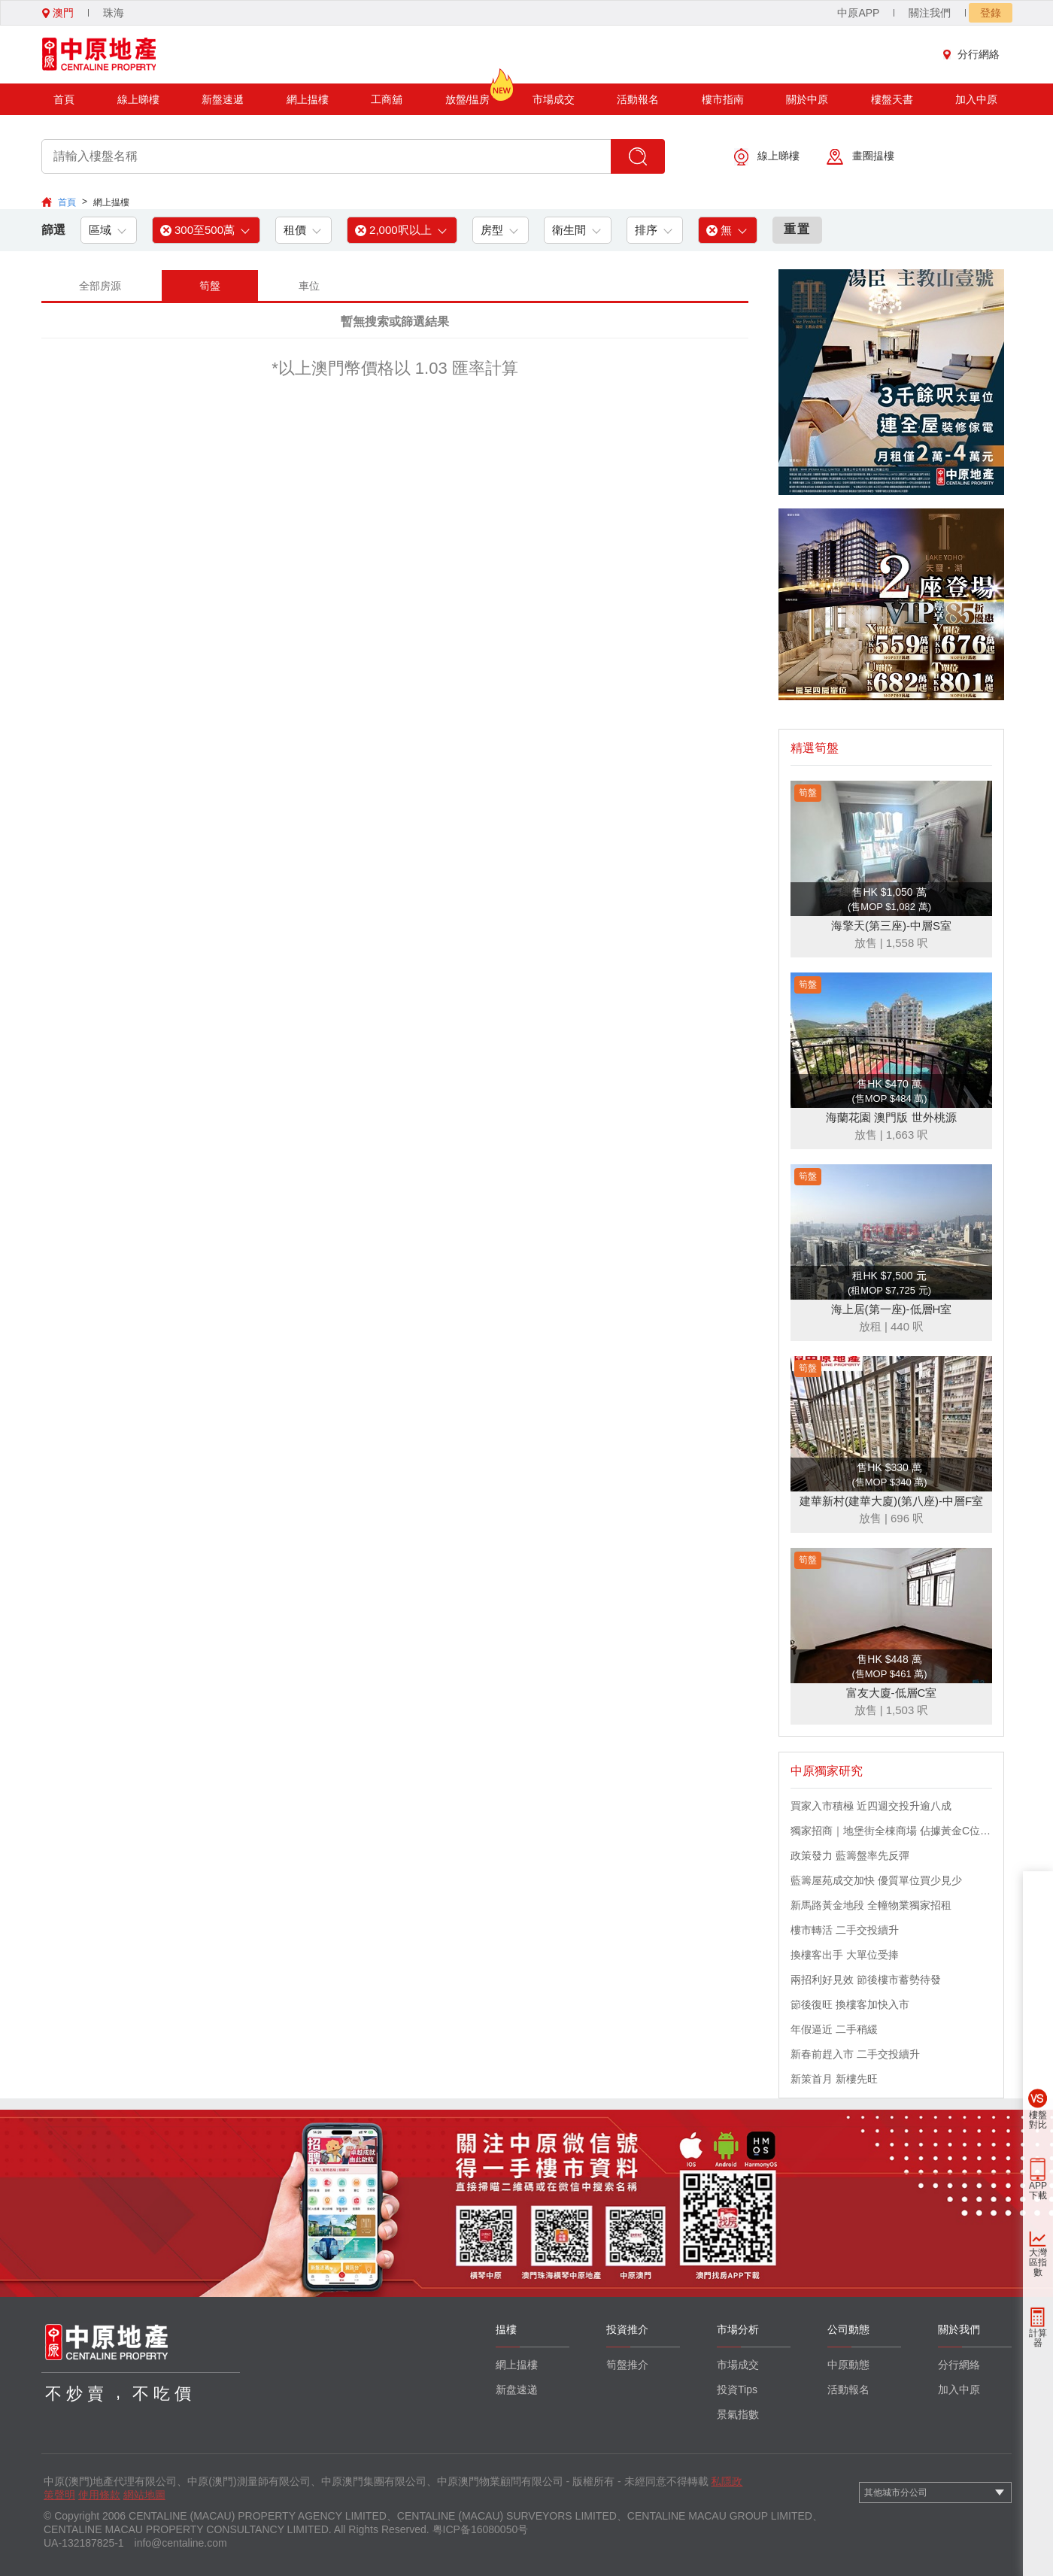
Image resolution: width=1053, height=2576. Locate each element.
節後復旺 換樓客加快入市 (850, 2004)
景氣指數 (738, 2414)
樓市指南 (723, 99)
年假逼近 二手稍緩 (834, 2029)
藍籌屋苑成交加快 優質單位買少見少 (876, 1880)
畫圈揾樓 (860, 157)
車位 (309, 286)
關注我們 (930, 13)
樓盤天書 (892, 99)
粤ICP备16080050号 (480, 2529)
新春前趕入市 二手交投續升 (855, 2054)
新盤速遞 (223, 99)
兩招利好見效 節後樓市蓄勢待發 (866, 1980)
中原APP (858, 13)
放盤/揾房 (467, 94)
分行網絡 (975, 54)
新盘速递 (517, 2389)
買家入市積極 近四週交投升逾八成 (871, 1806)
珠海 (113, 13)
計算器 (1038, 2338)
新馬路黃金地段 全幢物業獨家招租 (871, 1905)
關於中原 (807, 99)
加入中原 (976, 99)
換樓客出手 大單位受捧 (845, 1955)
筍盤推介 (627, 2365)
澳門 (58, 13)
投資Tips (737, 2389)
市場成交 (554, 99)
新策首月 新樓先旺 (834, 2079)
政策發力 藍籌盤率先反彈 (850, 1855)
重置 (797, 229)
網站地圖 (144, 2495)
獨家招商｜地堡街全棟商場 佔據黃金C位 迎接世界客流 (891, 1831)
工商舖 (386, 99)
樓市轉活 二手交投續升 (845, 1930)
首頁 (63, 99)
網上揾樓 (308, 99)
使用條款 (99, 2495)
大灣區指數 (1038, 2262)
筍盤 (209, 286)
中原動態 (848, 2365)
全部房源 (100, 286)
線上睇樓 (138, 99)
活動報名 (638, 99)
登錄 (990, 13)
